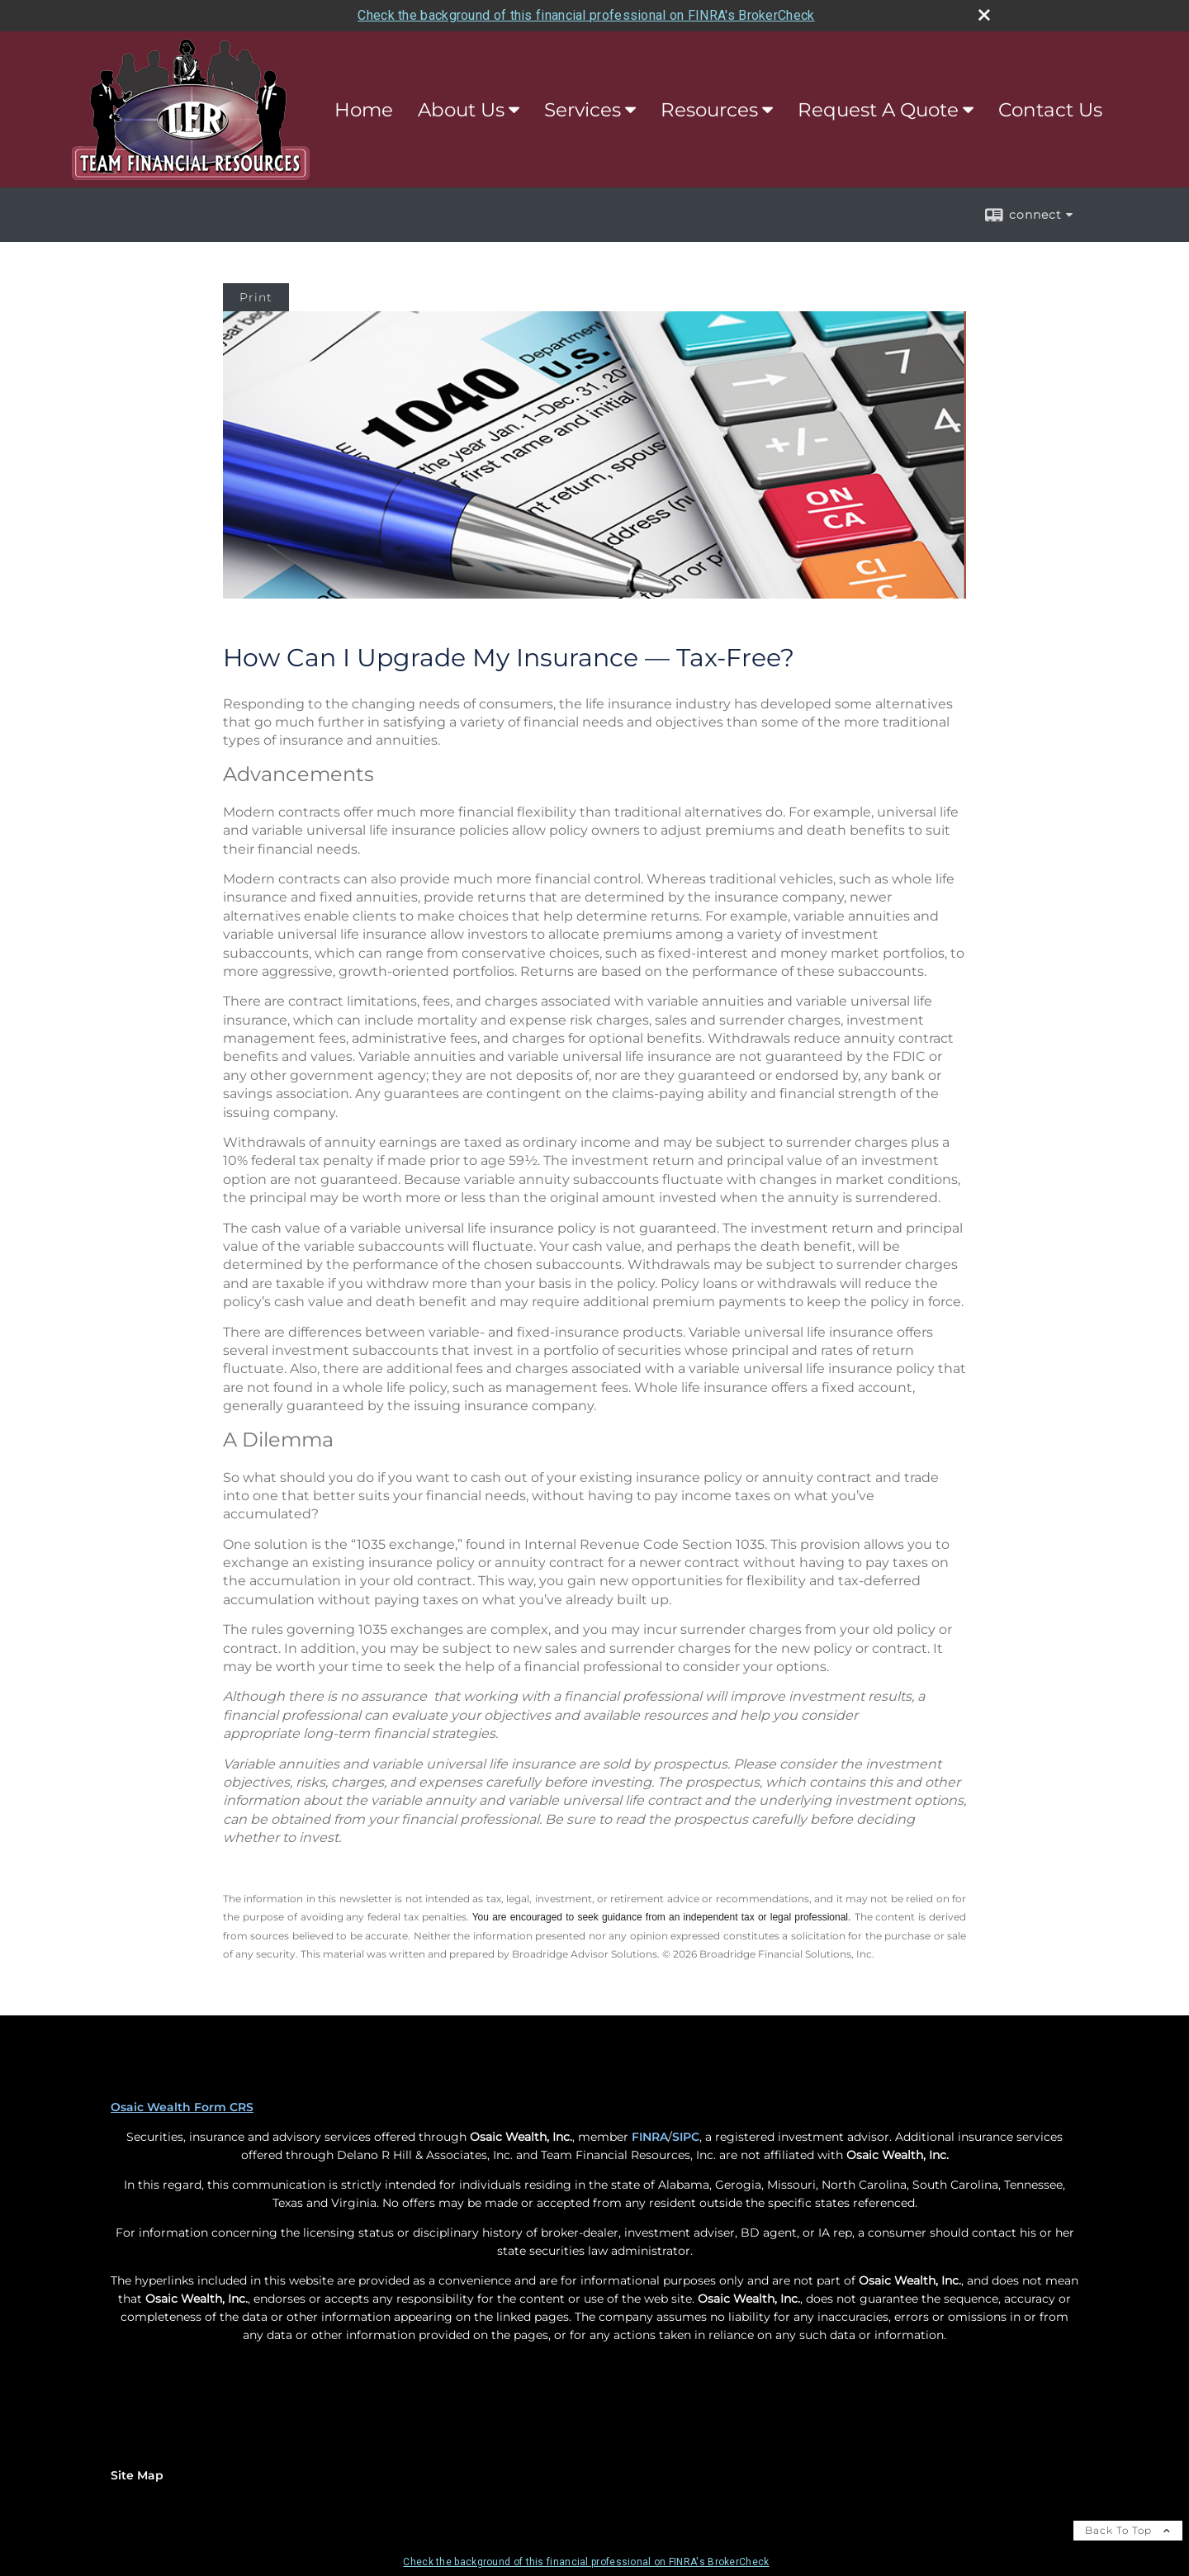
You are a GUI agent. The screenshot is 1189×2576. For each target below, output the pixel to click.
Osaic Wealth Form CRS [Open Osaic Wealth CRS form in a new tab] (182, 2107)
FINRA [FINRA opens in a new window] (650, 2136)
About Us (461, 109)
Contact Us (1050, 109)
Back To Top (1128, 2530)
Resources (709, 109)
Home (363, 109)
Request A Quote (878, 109)
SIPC (685, 2136)
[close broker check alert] (984, 14)
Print (255, 297)
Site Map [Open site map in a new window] (137, 2475)
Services (582, 109)
